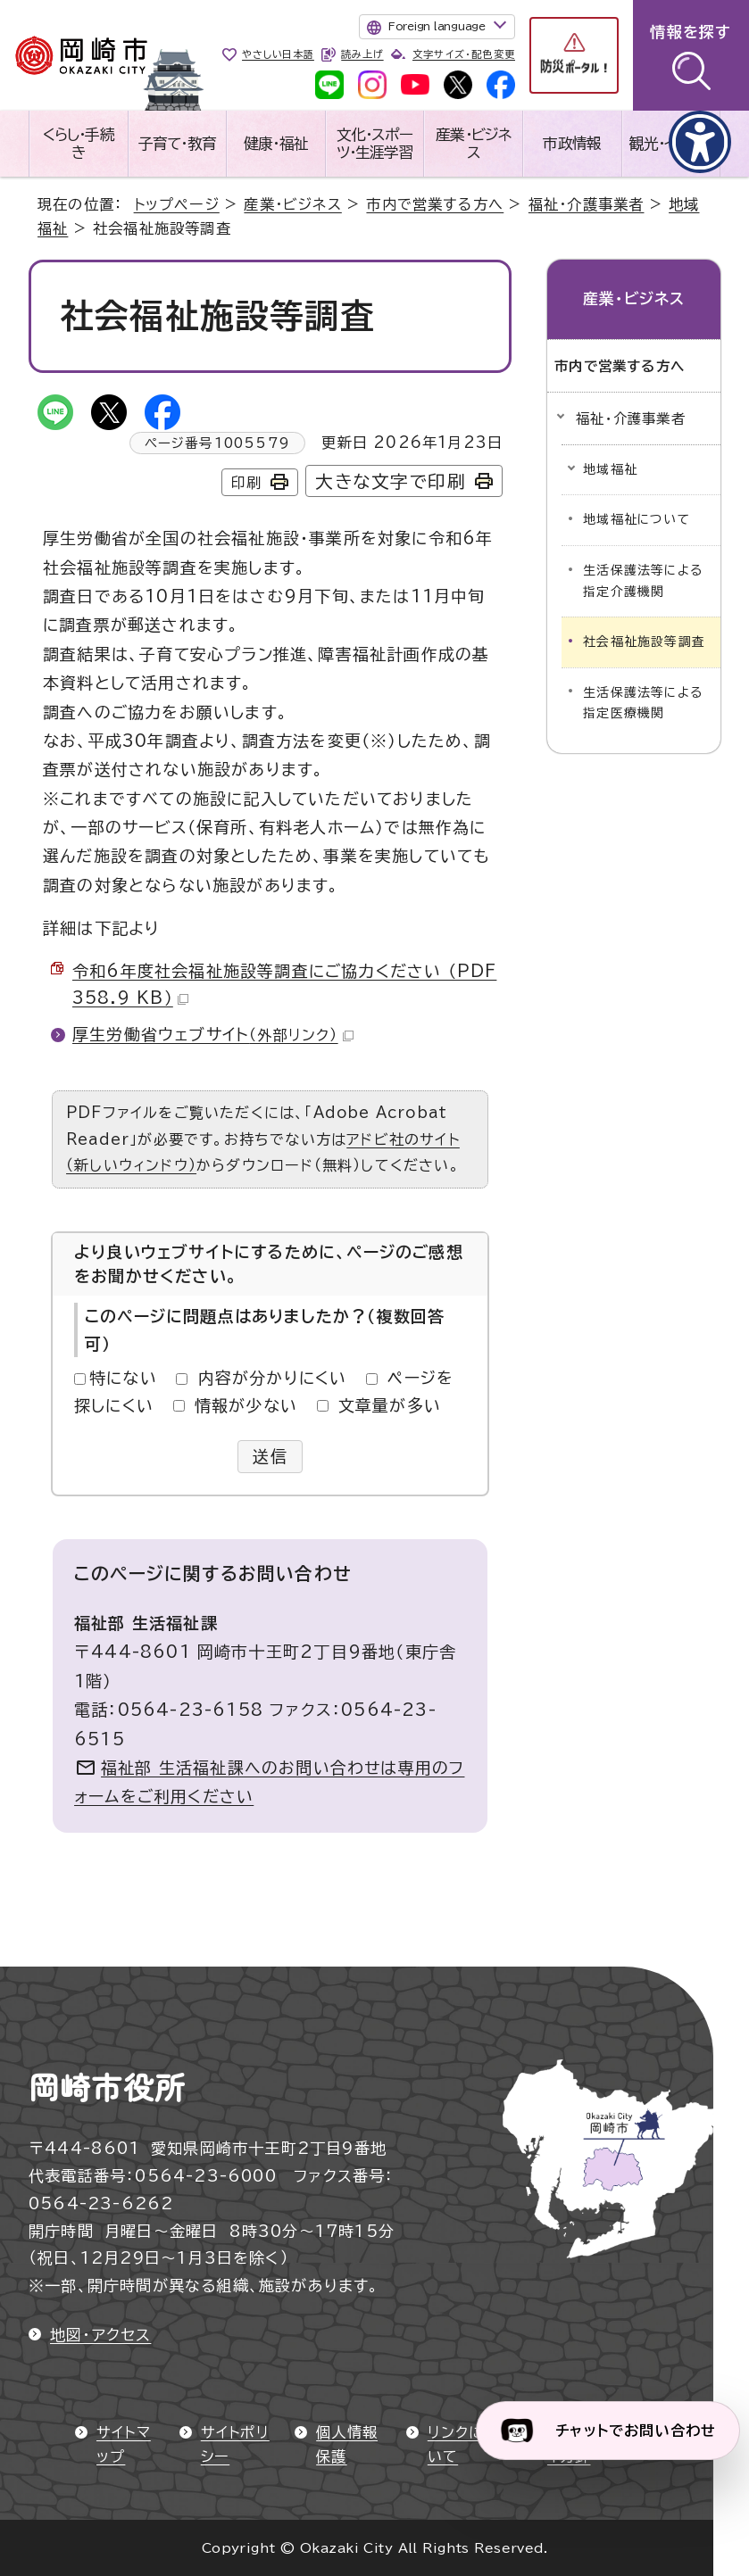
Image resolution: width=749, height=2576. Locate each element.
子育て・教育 (177, 143)
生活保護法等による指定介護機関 (643, 581)
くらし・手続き (78, 143)
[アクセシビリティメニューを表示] (700, 142)
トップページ (177, 204)
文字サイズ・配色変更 (463, 54)
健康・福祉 (276, 143)
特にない (123, 1378)
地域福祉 (610, 469)
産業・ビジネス (473, 143)
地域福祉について (636, 519)
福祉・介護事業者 (586, 204)
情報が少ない (246, 1405)
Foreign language (437, 26)
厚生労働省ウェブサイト (213, 1034)
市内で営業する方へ (434, 204)
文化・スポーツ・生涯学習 (375, 143)
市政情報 (572, 143)
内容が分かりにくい (272, 1378)
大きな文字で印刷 (390, 481)
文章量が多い (389, 1405)
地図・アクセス (100, 2334)
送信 (270, 1456)
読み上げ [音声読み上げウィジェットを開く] (362, 54)
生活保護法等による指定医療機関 (643, 703)
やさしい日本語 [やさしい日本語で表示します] (278, 54)
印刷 (246, 483)
